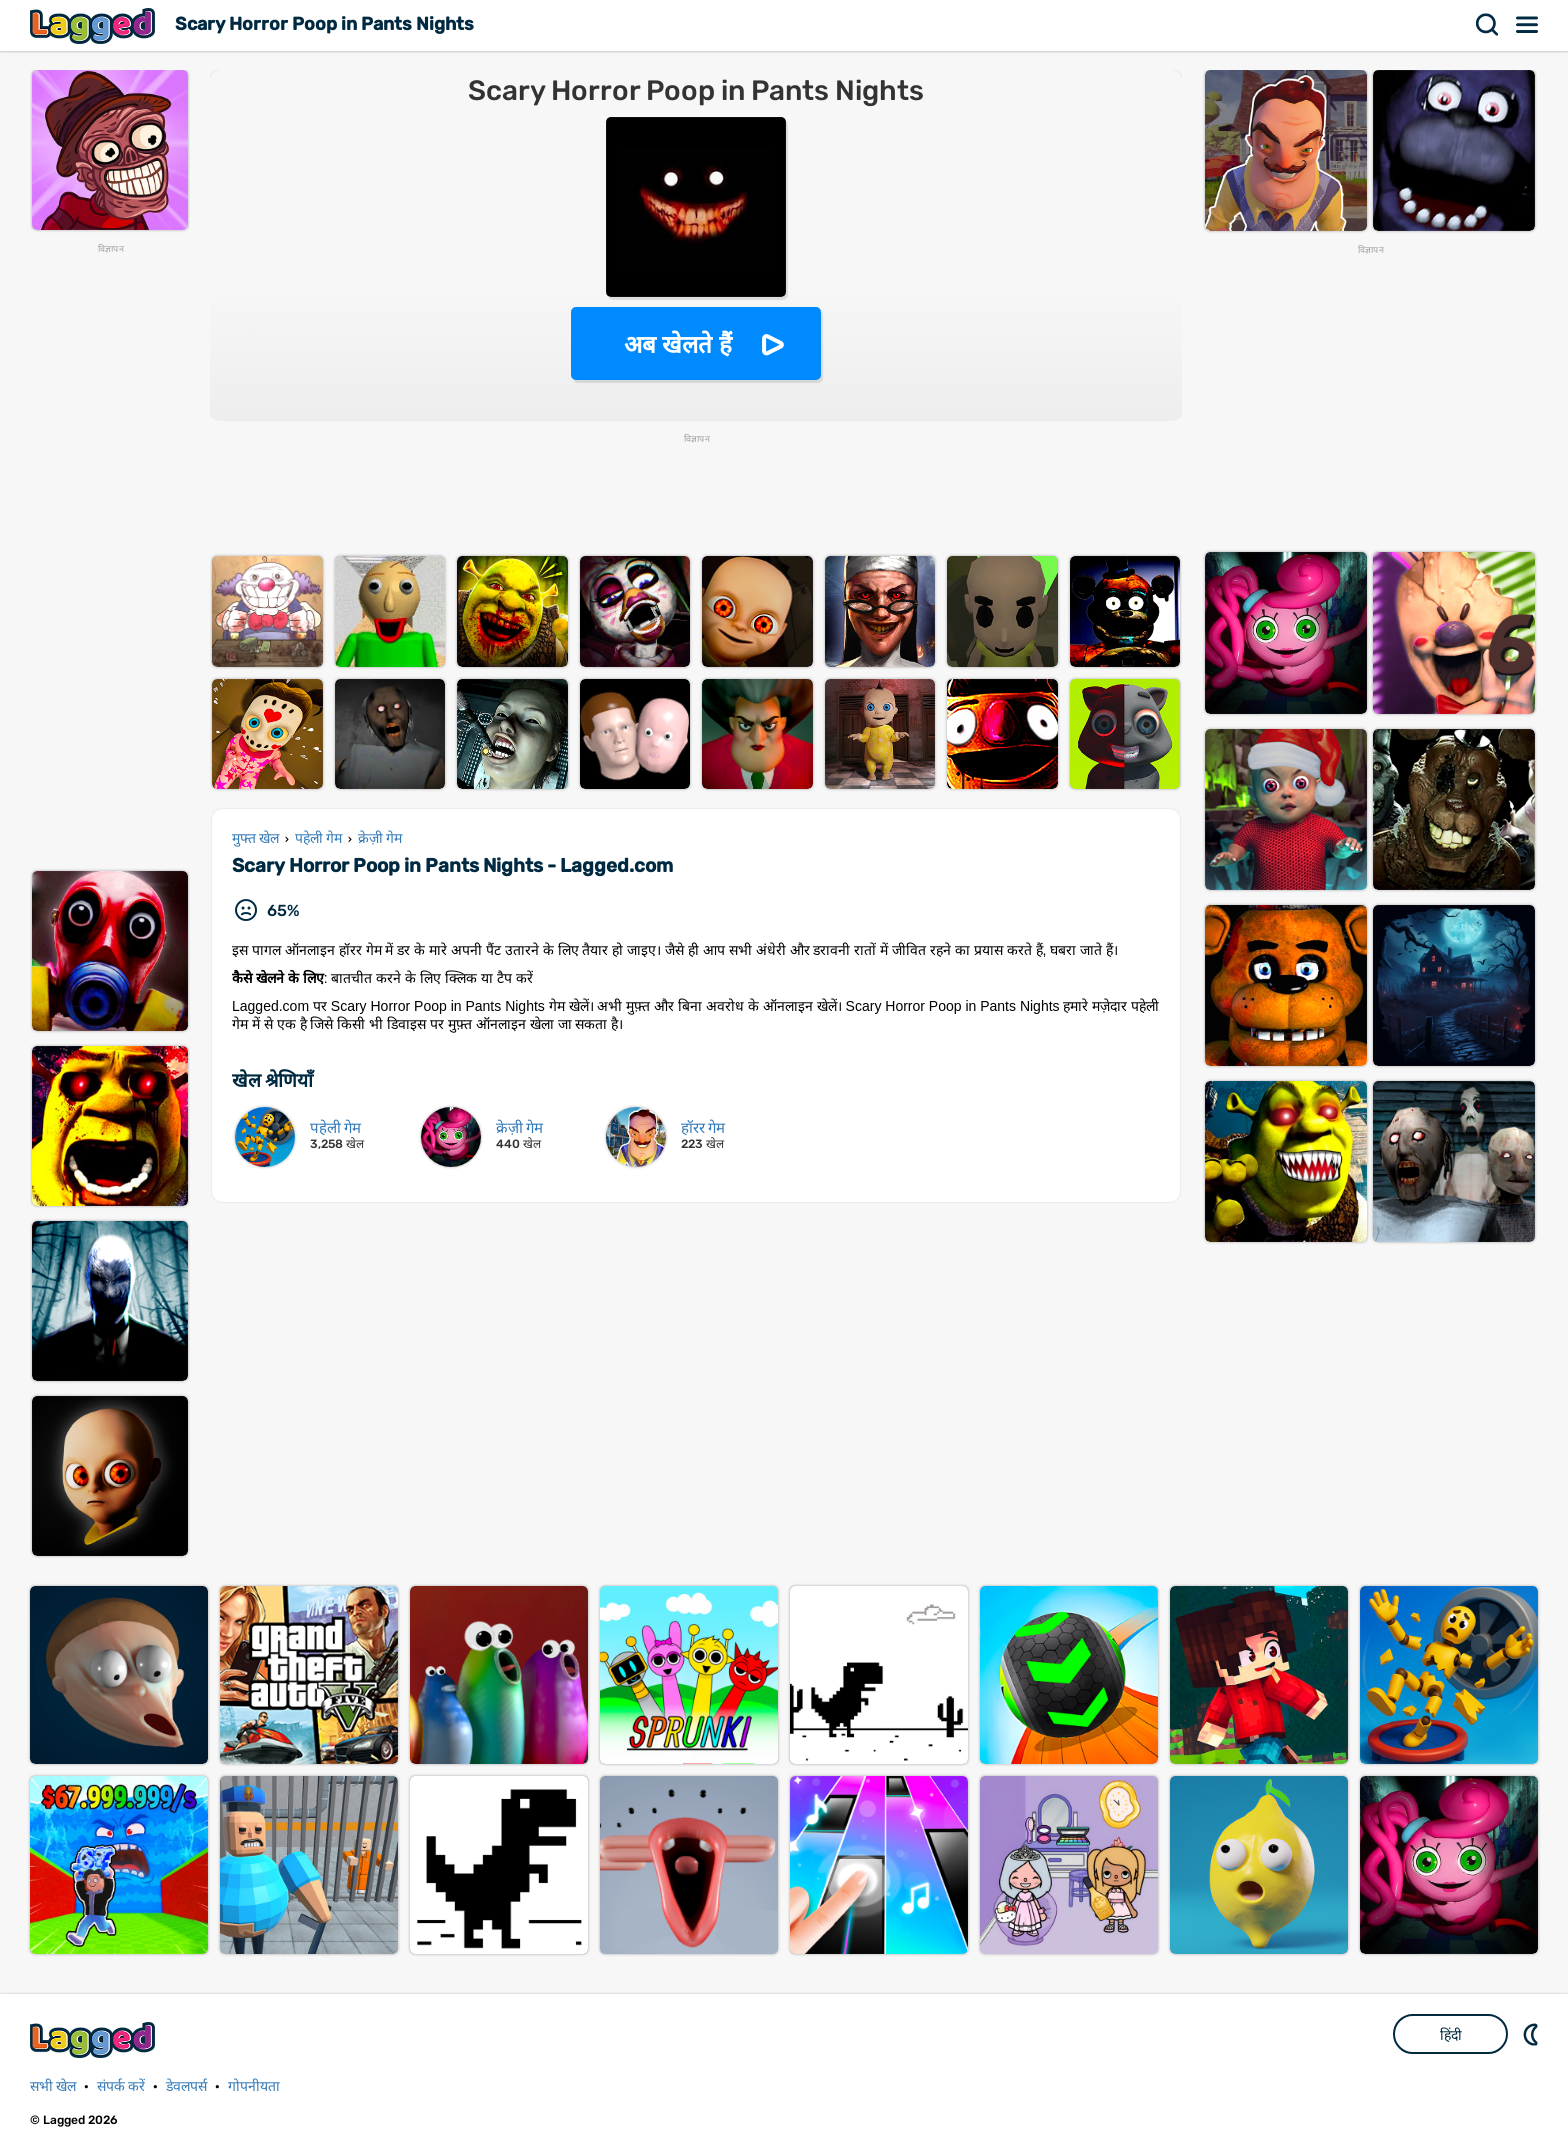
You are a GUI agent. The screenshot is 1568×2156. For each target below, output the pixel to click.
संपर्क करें (121, 2086)
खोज (1488, 25)
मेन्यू (1528, 25)
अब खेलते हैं (678, 344)
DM (1533, 2034)
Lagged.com (95, 2039)
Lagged (95, 25)
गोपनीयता (254, 2086)
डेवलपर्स (186, 2086)
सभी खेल (53, 2086)
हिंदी (1451, 2035)
